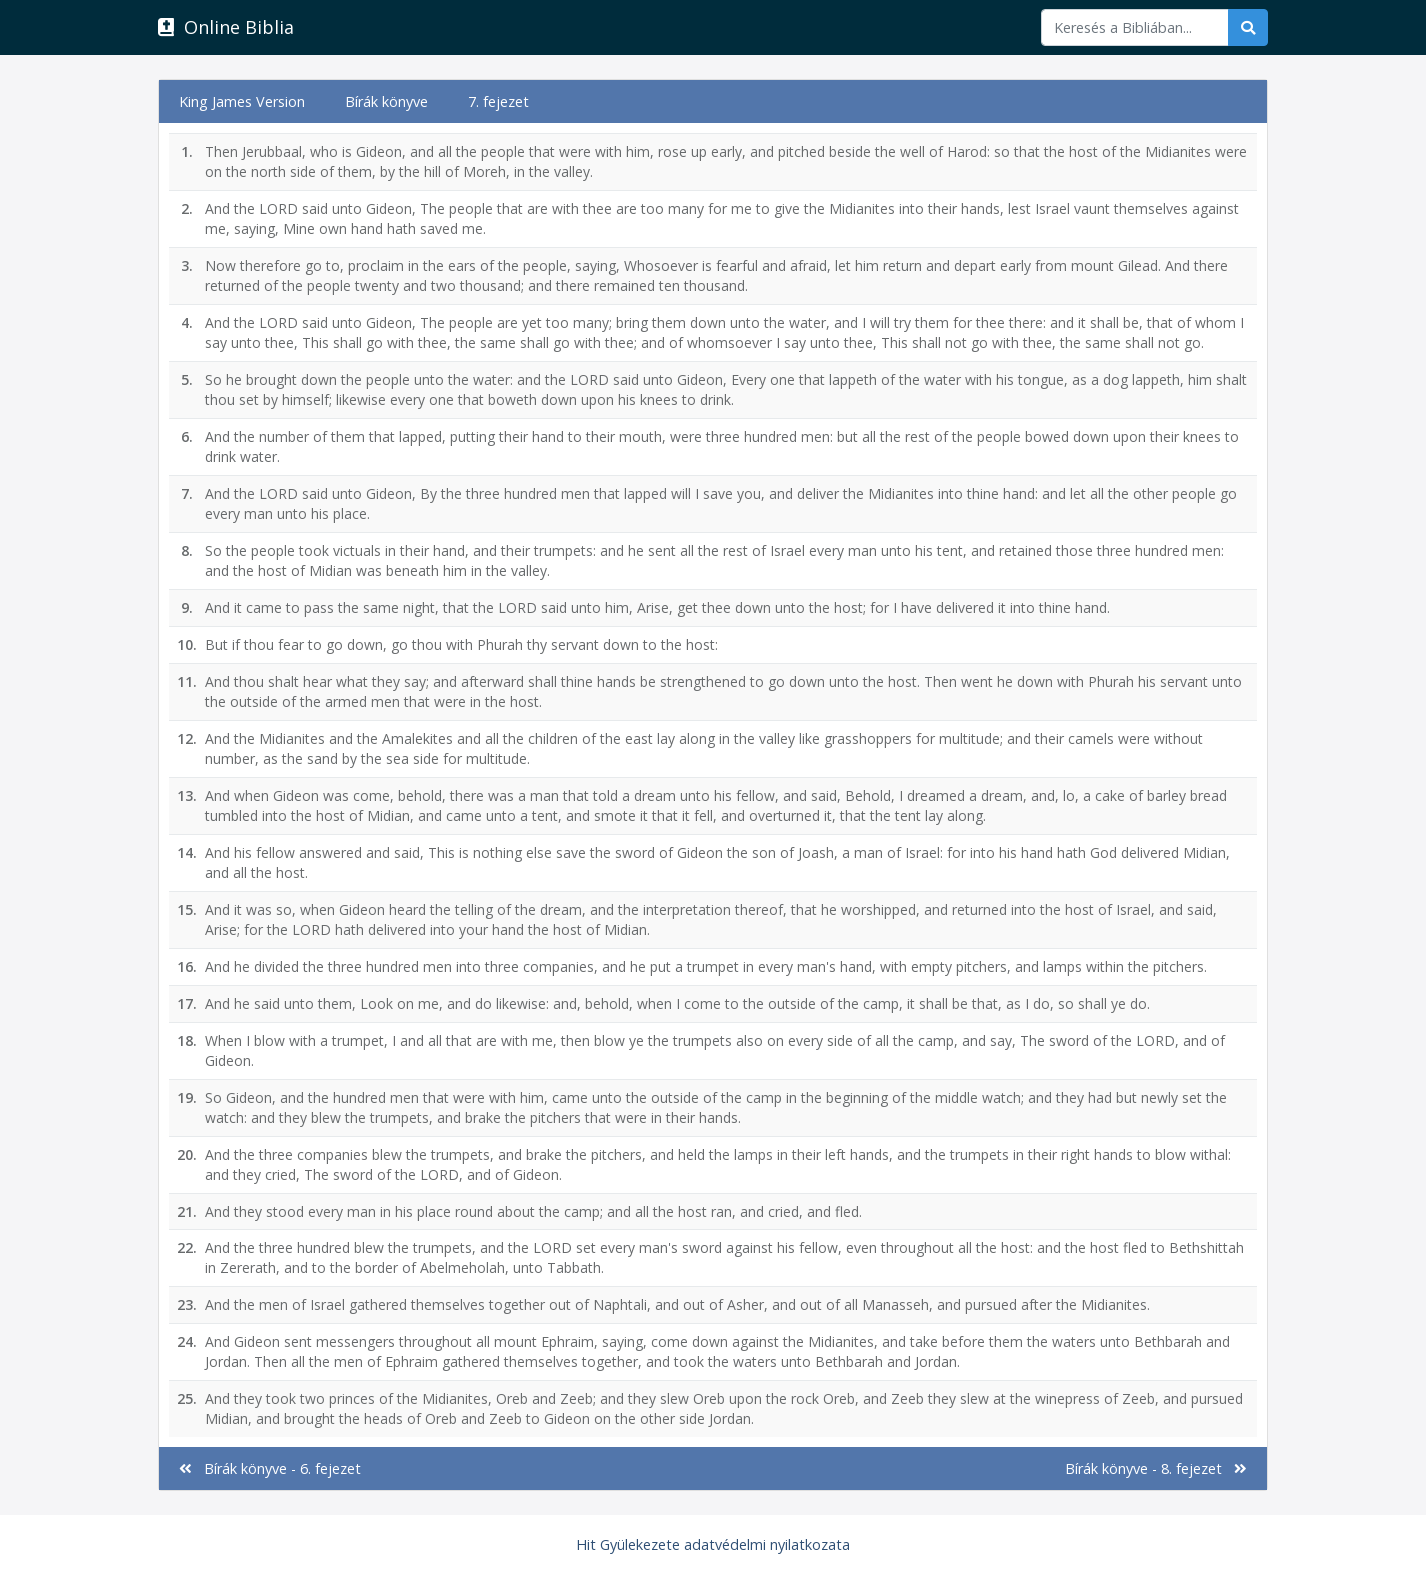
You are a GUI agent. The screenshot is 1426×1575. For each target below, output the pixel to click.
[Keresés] (1135, 27)
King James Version (242, 101)
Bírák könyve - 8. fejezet (1156, 1468)
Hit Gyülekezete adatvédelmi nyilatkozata (713, 1544)
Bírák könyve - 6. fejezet (270, 1468)
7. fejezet (498, 101)
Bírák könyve (386, 101)
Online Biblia (226, 27)
